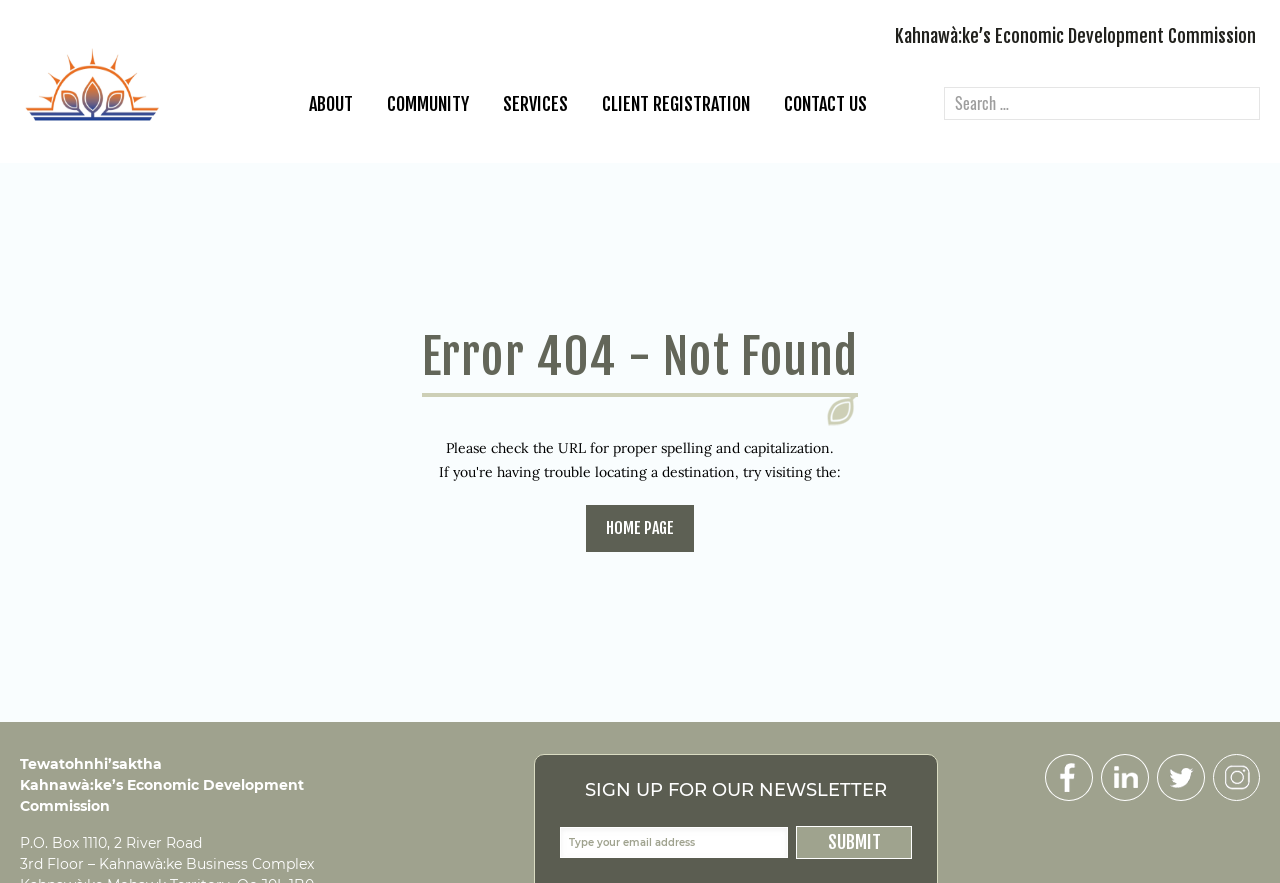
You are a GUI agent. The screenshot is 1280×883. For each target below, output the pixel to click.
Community (428, 104)
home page (640, 528)
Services (535, 104)
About (331, 104)
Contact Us (825, 104)
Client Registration (676, 104)
